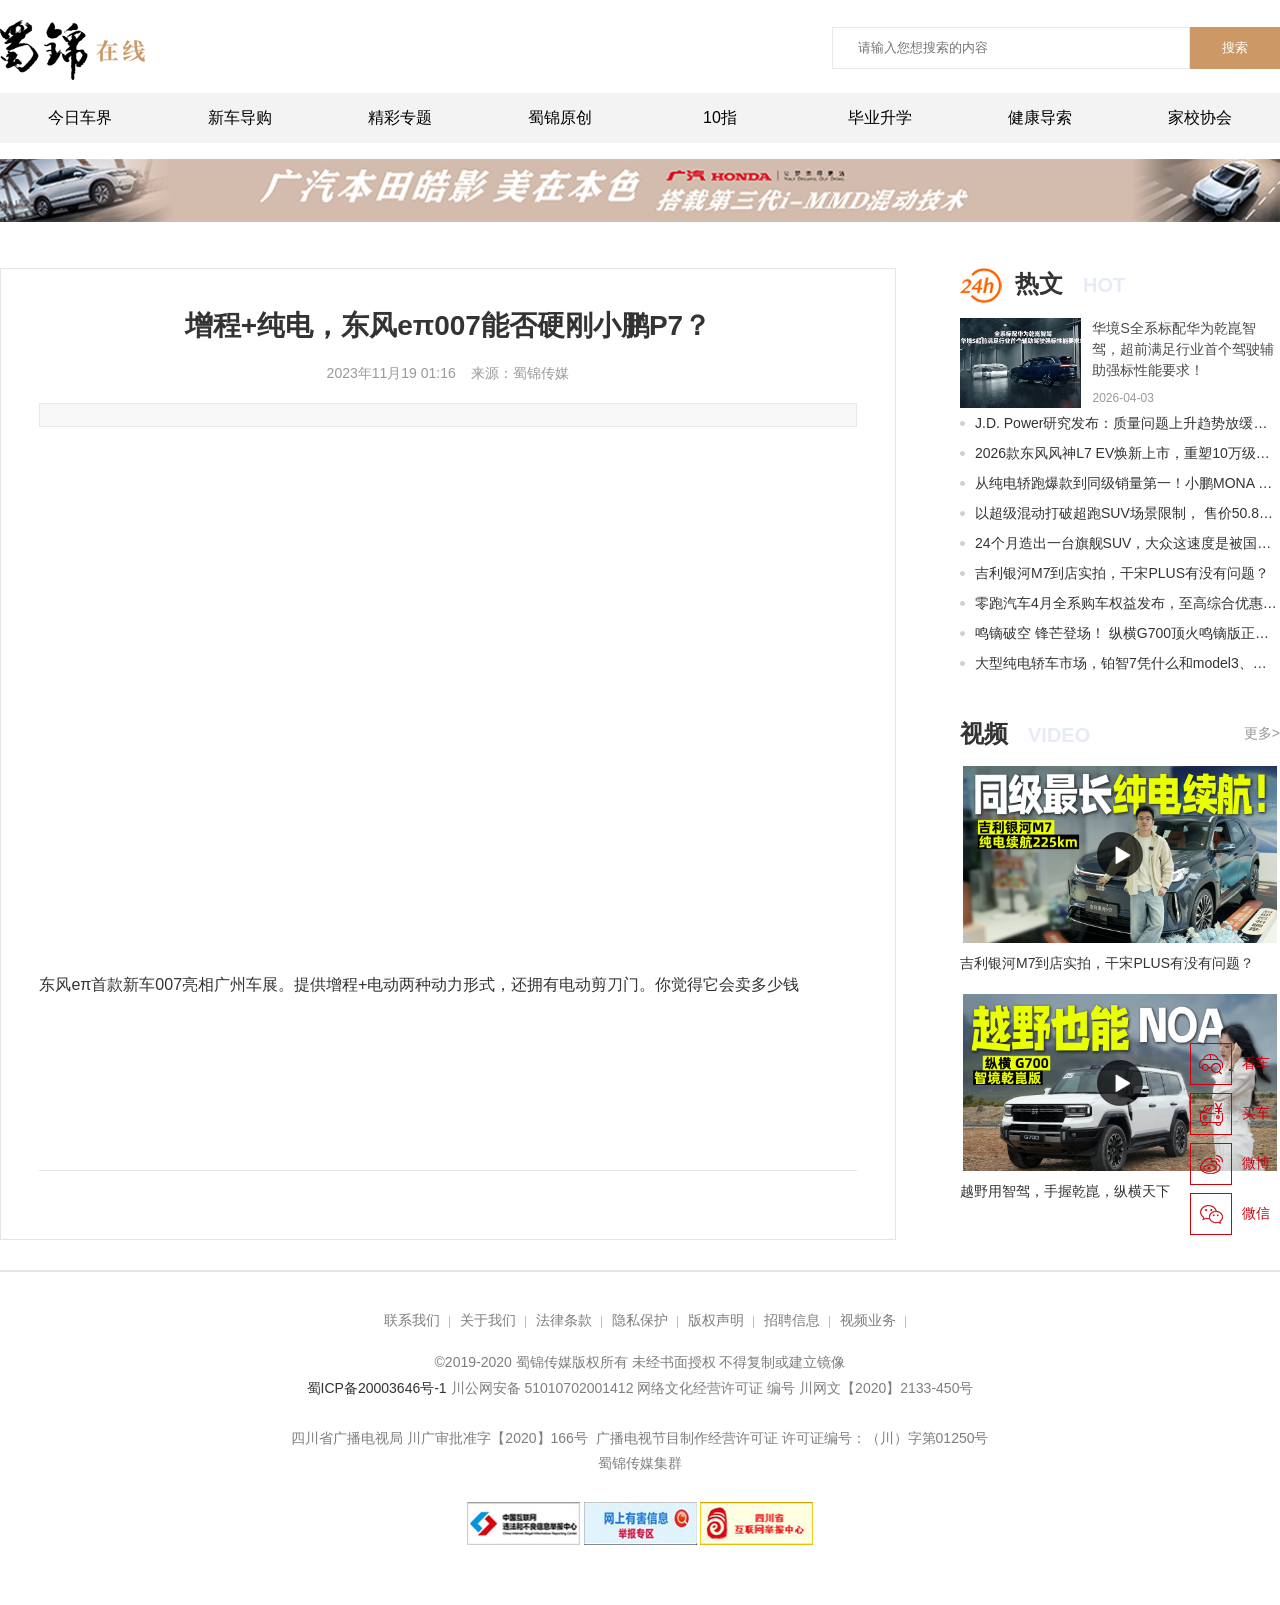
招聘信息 (792, 1320)
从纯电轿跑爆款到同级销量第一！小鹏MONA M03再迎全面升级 (1127, 483)
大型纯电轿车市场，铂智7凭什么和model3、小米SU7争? (1127, 663)
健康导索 (1040, 117)
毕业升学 (880, 117)
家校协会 (1200, 117)
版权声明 (716, 1320)
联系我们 (412, 1320)
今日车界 (80, 117)
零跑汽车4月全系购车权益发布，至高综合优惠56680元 (1127, 603)
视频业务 (868, 1320)
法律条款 (564, 1320)
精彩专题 (400, 117)
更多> (1262, 733)
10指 (720, 117)
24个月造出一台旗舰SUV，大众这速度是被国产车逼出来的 (1127, 543)
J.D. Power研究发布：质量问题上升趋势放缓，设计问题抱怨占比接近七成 (1127, 423)
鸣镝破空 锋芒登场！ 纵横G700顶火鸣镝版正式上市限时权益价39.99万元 (1127, 633)
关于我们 (488, 1320)
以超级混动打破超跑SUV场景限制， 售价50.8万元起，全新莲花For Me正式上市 (1127, 513)
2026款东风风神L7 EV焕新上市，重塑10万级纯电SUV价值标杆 (1127, 453)
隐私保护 (640, 1320)
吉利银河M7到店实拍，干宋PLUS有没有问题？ (1122, 573)
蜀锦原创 (560, 117)
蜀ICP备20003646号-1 (379, 1388)
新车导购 (240, 117)
